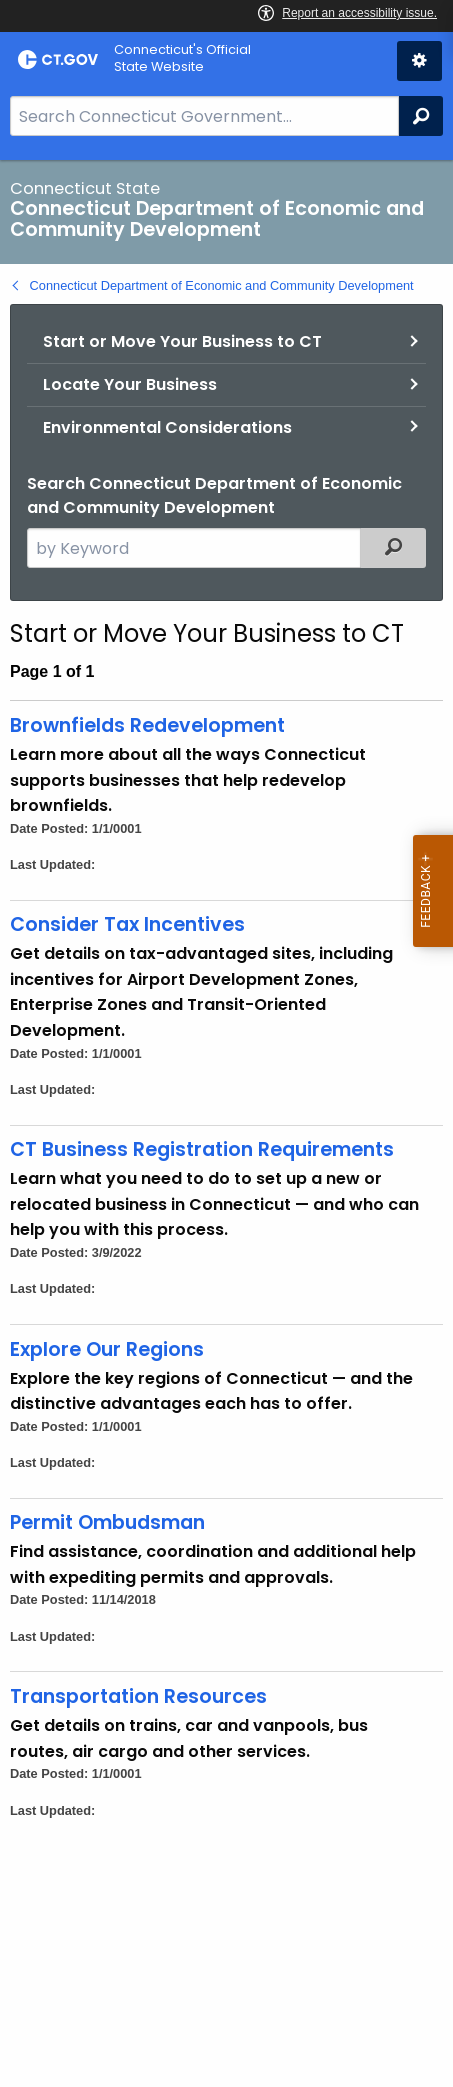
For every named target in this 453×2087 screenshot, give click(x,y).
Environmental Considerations (167, 427)
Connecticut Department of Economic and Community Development (222, 285)
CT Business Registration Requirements (202, 1149)
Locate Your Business (130, 384)
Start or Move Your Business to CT (182, 341)
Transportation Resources (138, 1696)
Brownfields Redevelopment (147, 725)
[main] (226, 1123)
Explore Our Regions (107, 1349)
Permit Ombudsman (107, 1522)
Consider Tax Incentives (127, 924)
